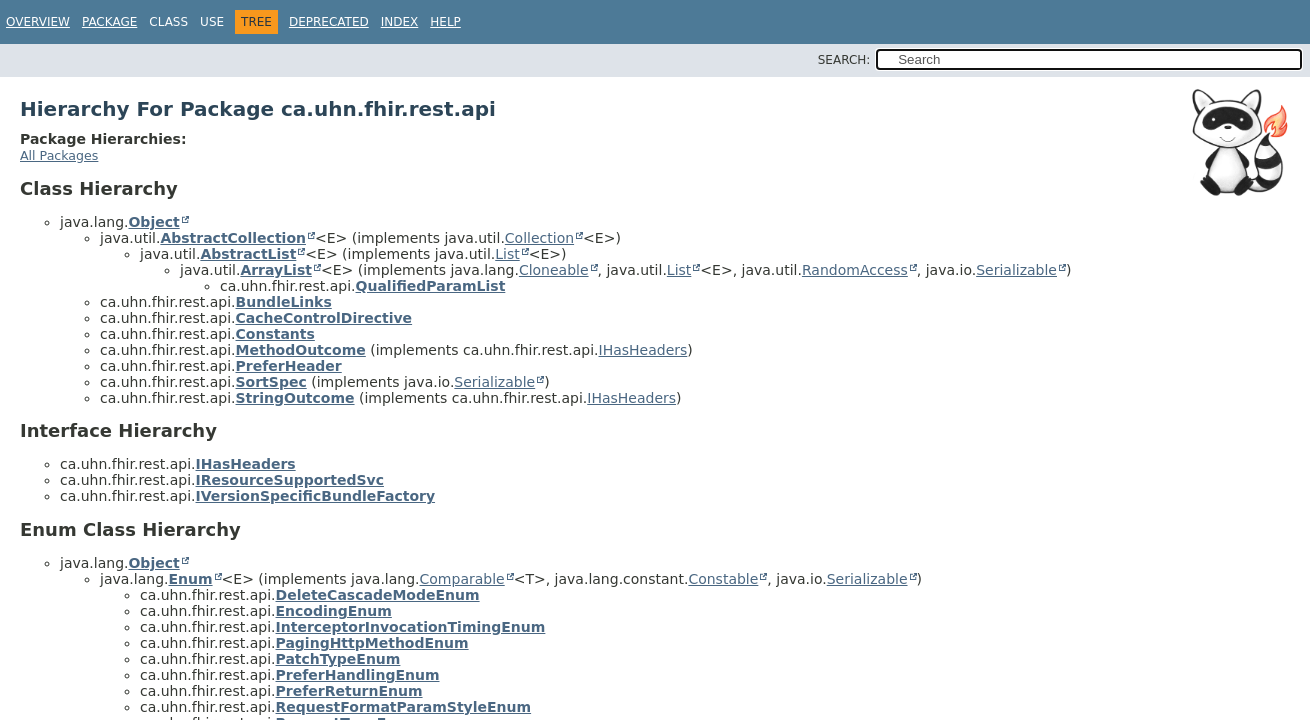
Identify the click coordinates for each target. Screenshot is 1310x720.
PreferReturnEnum (349, 691)
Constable (723, 579)
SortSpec (271, 382)
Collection (539, 238)
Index (400, 22)
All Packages (59, 155)
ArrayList (276, 270)
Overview (38, 22)
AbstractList (248, 254)
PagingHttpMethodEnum (372, 643)
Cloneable (554, 270)
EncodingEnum (334, 611)
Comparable (462, 579)
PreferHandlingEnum (358, 675)
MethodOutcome (301, 350)
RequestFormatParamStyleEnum (404, 707)
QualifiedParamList (431, 286)
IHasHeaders (643, 350)
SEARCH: (844, 60)
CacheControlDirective (324, 318)
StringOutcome (295, 398)
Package (109, 22)
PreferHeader (289, 366)
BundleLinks (284, 302)
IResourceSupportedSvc (290, 480)
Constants (275, 334)
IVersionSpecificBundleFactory (316, 496)
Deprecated (329, 22)
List (507, 254)
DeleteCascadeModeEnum (378, 595)
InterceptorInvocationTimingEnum (411, 627)
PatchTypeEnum (338, 659)
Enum (190, 579)
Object (153, 222)
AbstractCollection (233, 238)
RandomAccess (855, 270)
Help (445, 22)
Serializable (1016, 270)
